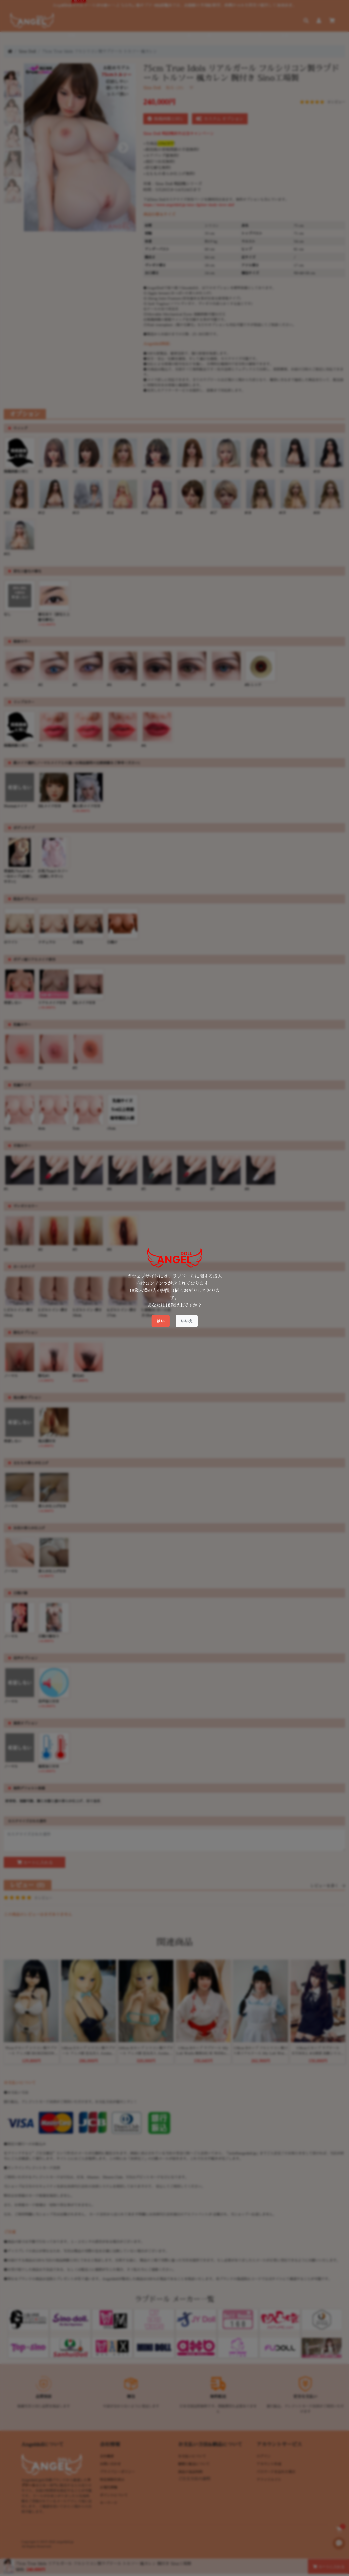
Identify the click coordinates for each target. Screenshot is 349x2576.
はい (161, 1321)
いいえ (187, 1321)
